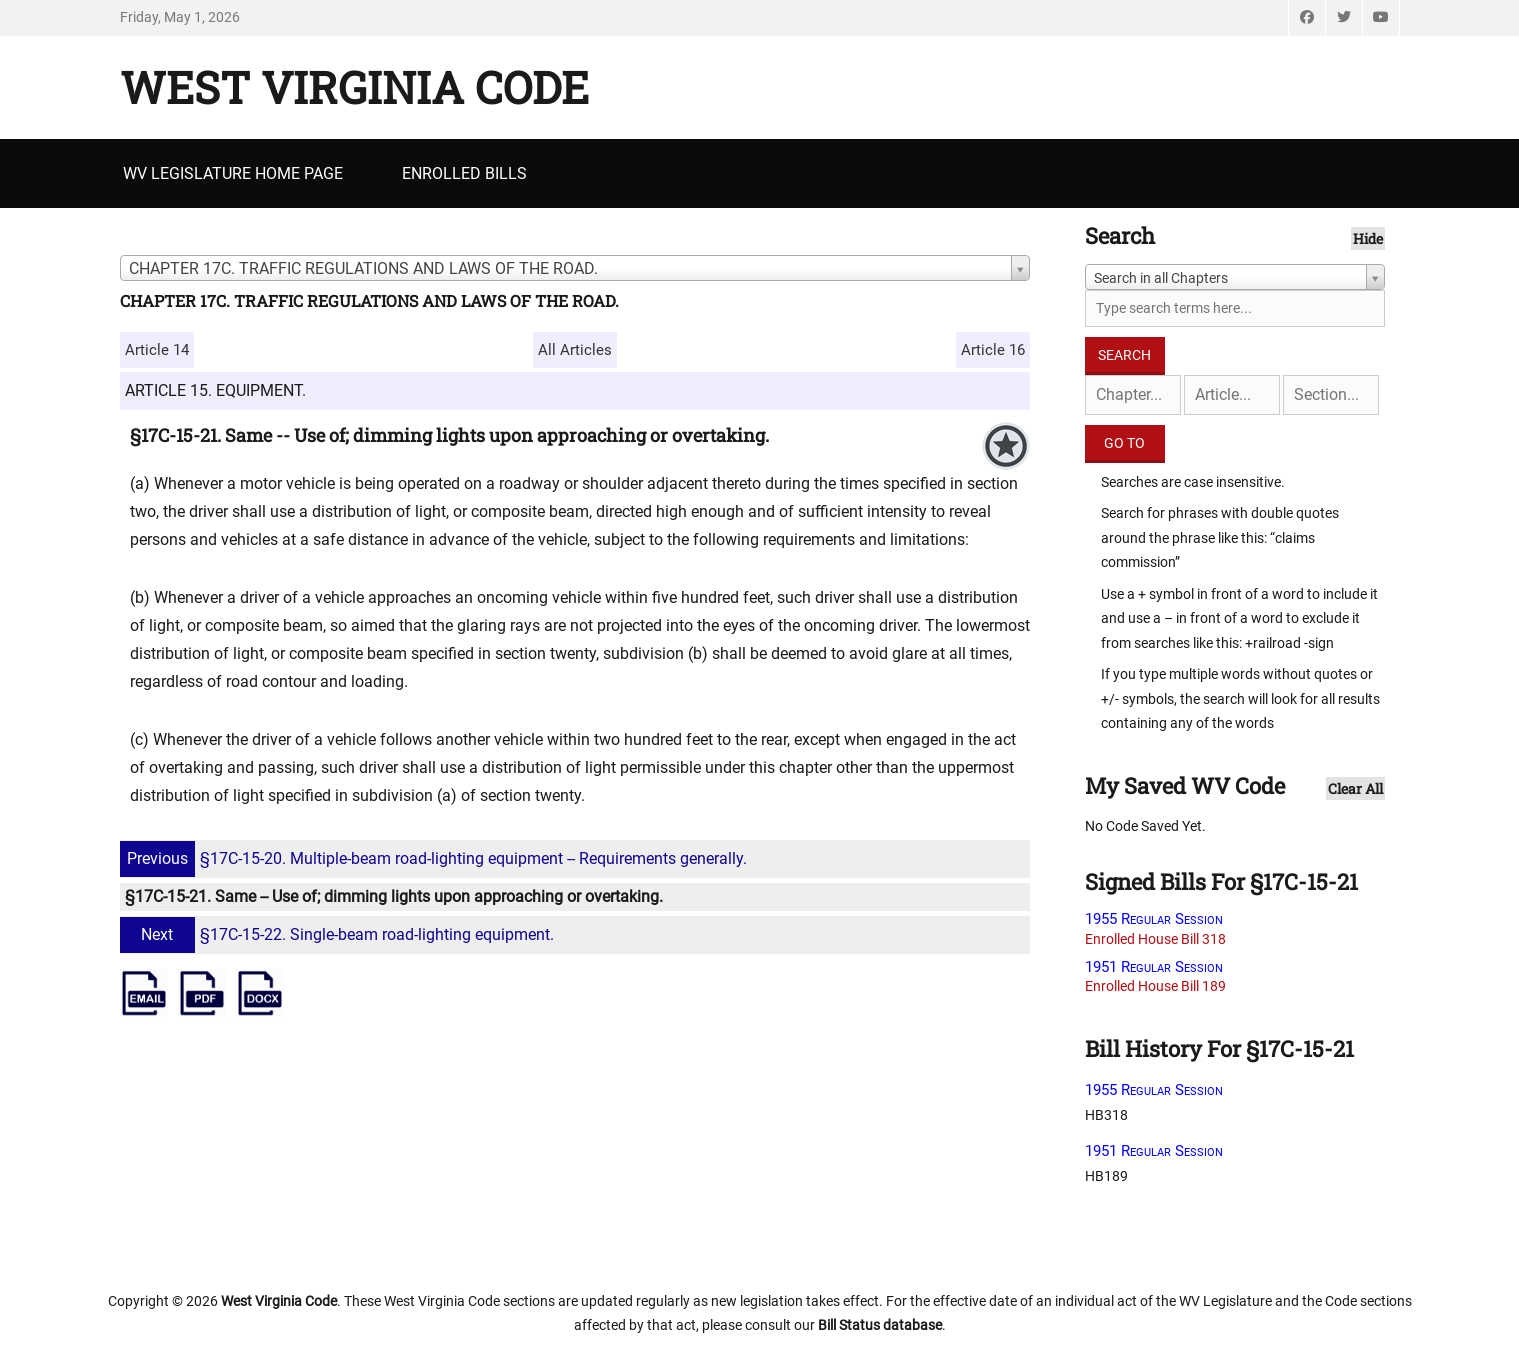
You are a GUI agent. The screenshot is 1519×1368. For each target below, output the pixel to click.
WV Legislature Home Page (233, 173)
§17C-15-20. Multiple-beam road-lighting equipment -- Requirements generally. (436, 858)
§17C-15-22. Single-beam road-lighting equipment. (339, 934)
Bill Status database (880, 1325)
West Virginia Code (354, 87)
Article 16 (993, 350)
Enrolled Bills (464, 173)
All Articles (575, 350)
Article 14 (157, 350)
